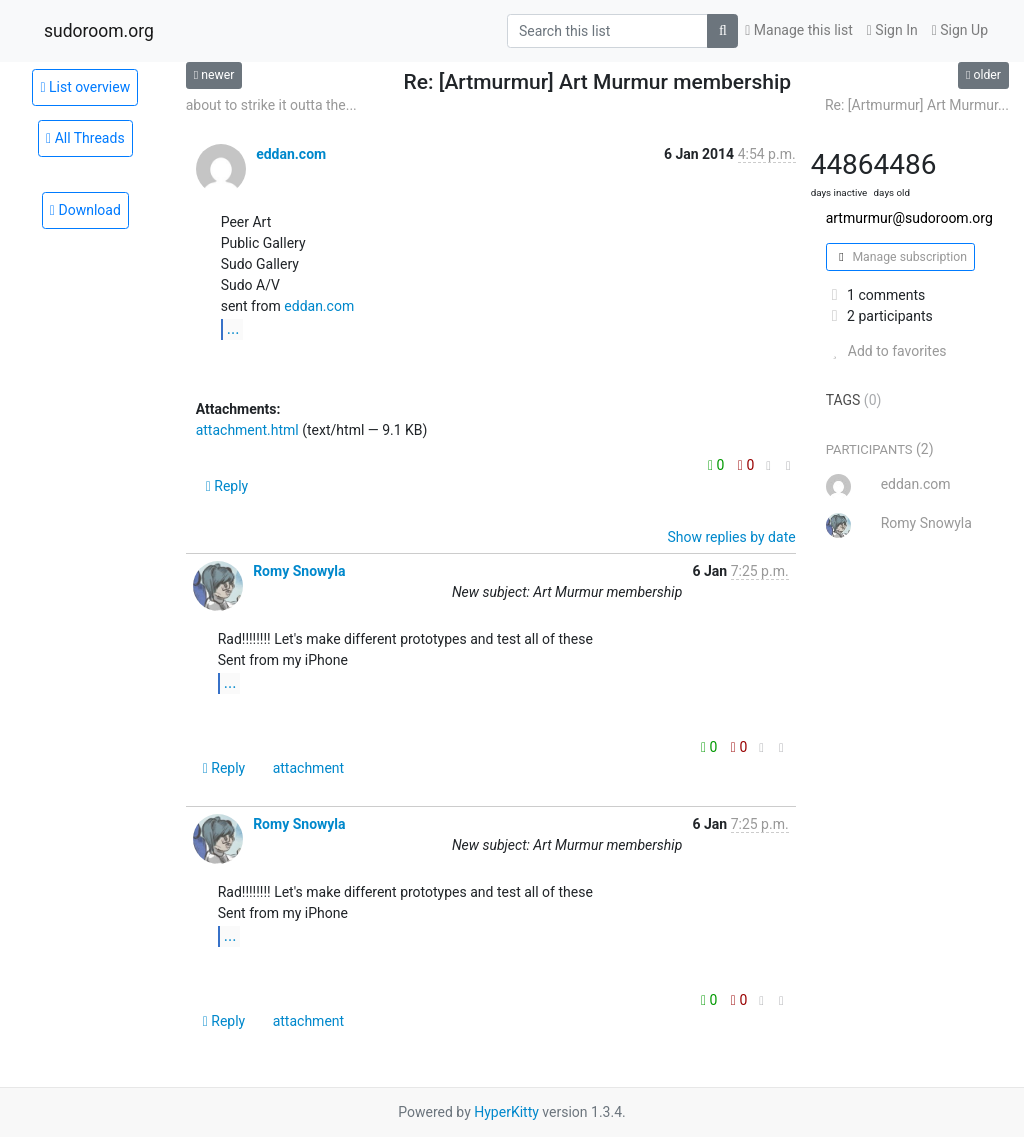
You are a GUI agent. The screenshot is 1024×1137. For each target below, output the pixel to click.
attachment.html (247, 430)
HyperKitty (506, 1112)
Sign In (892, 30)
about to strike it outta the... (271, 105)
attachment (308, 768)
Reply (227, 486)
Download (85, 210)
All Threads (85, 138)
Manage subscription (900, 257)
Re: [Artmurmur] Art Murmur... (917, 105)
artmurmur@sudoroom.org (909, 218)
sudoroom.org (99, 31)
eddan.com (291, 154)
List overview (85, 87)
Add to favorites (886, 351)
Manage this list (799, 30)
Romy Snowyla (299, 571)
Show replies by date (731, 537)
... (233, 328)
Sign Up (960, 30)
